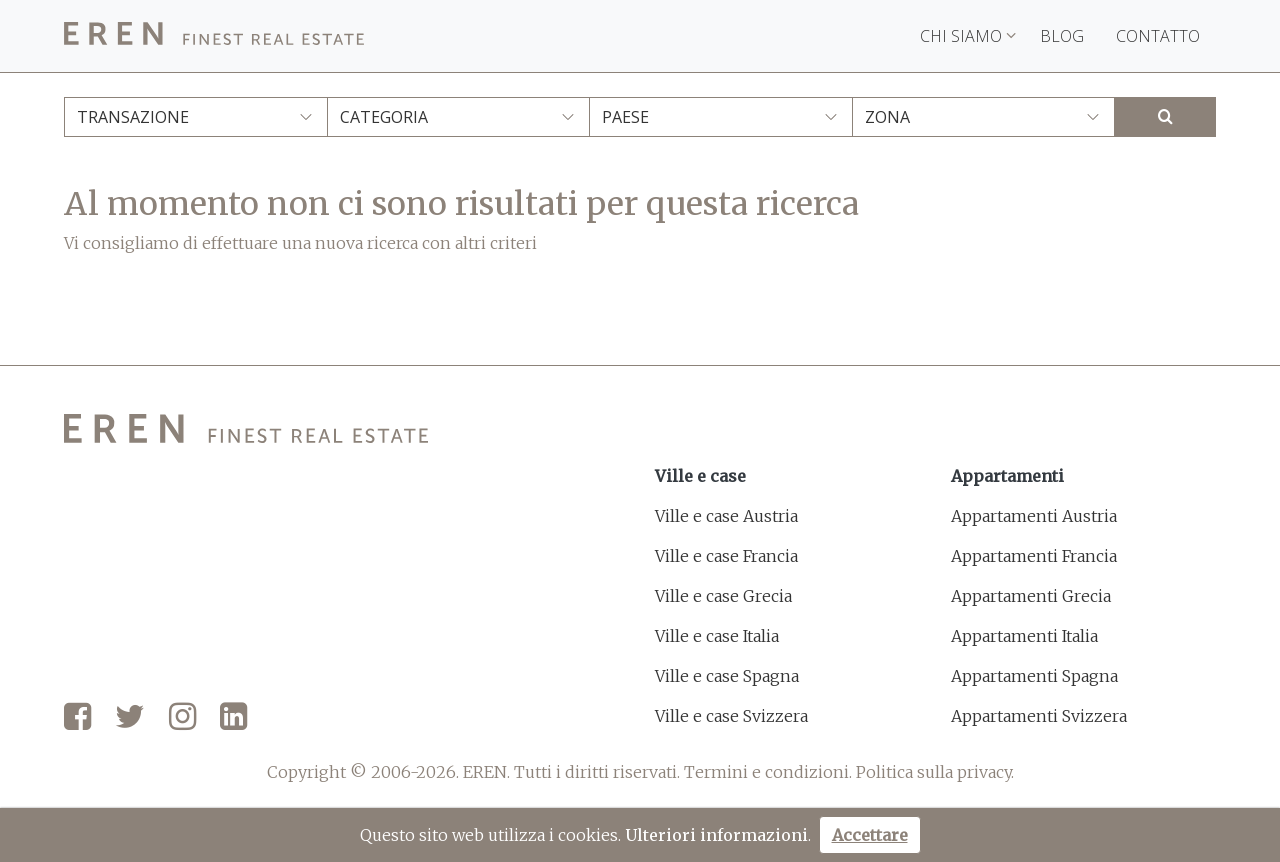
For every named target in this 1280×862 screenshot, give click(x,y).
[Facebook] (77, 718)
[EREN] (214, 36)
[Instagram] (182, 718)
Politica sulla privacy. (935, 772)
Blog (1062, 36)
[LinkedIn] (233, 718)
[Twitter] (130, 718)
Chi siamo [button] (968, 36)
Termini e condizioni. (768, 772)
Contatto (1158, 36)
